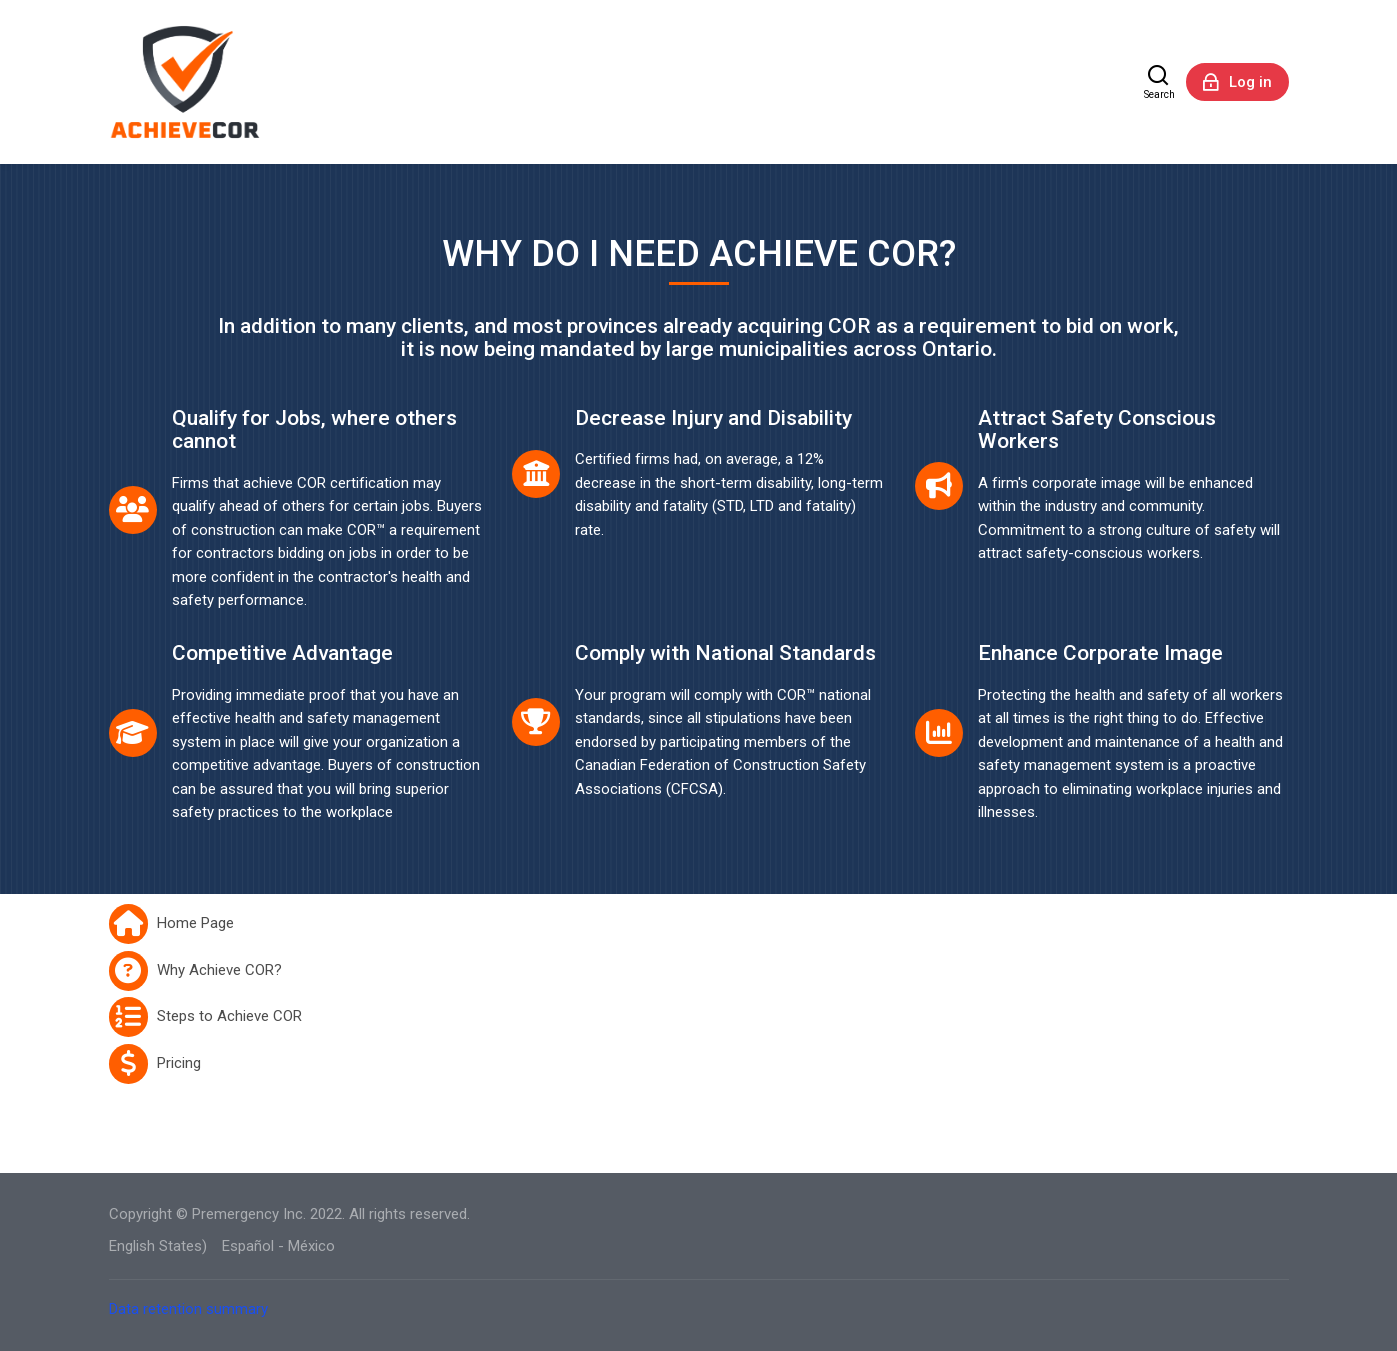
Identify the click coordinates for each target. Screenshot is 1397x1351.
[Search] (1159, 82)
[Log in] (1237, 82)
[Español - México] (278, 1246)
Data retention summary (188, 1309)
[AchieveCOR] (186, 82)
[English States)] (158, 1246)
